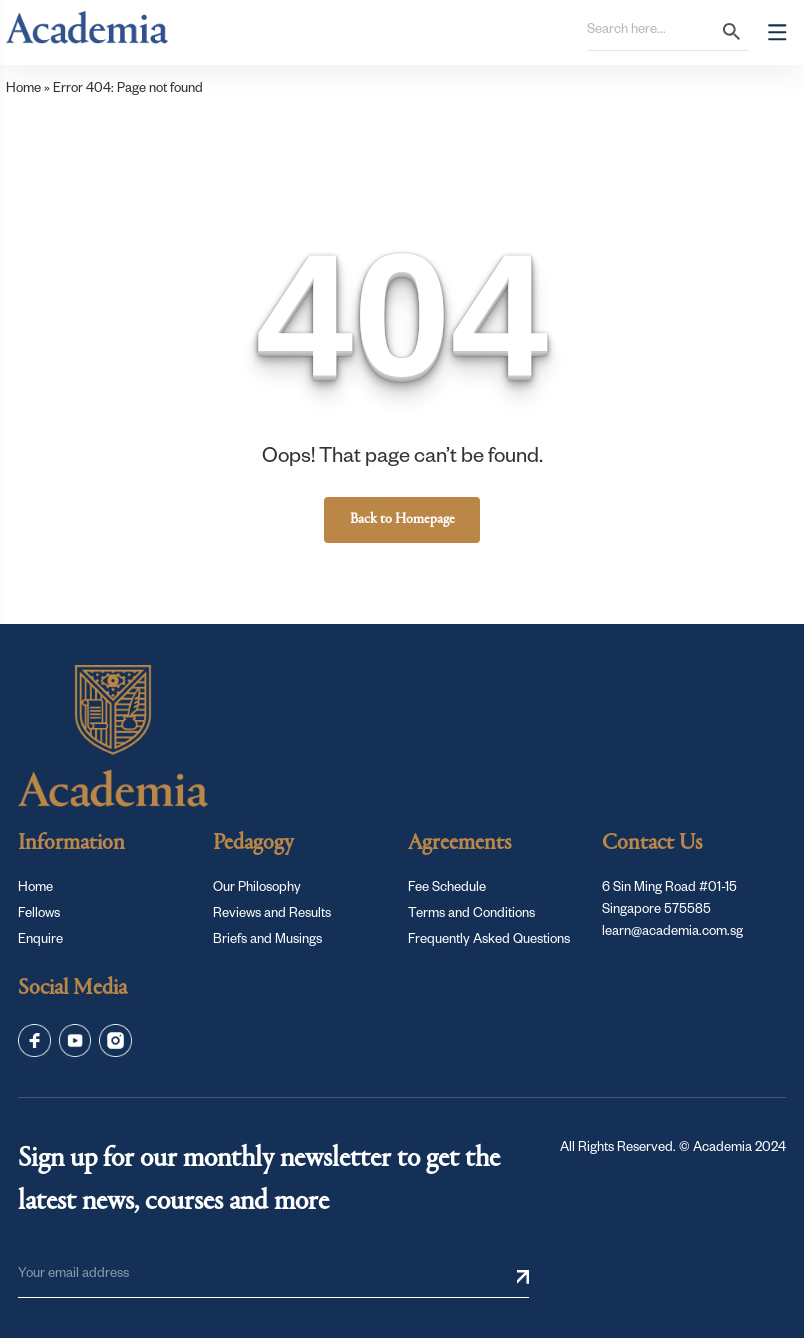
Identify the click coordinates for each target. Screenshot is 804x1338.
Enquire (40, 941)
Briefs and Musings (267, 941)
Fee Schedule (447, 889)
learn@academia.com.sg (672, 933)
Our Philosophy (257, 889)
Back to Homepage (402, 519)
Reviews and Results (272, 915)
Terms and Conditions (471, 915)
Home (23, 90)
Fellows (39, 915)
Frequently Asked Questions (489, 941)
